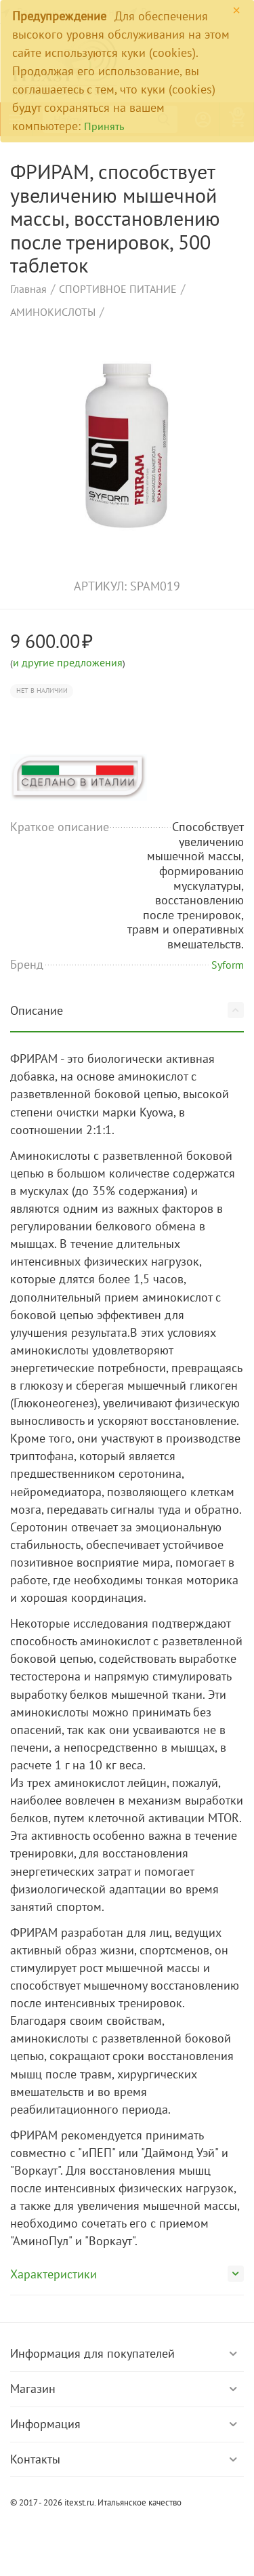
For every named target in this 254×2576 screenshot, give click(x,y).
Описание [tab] (127, 1010)
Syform (227, 964)
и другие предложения (68, 662)
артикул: (100, 586)
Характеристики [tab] (127, 2274)
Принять (104, 126)
